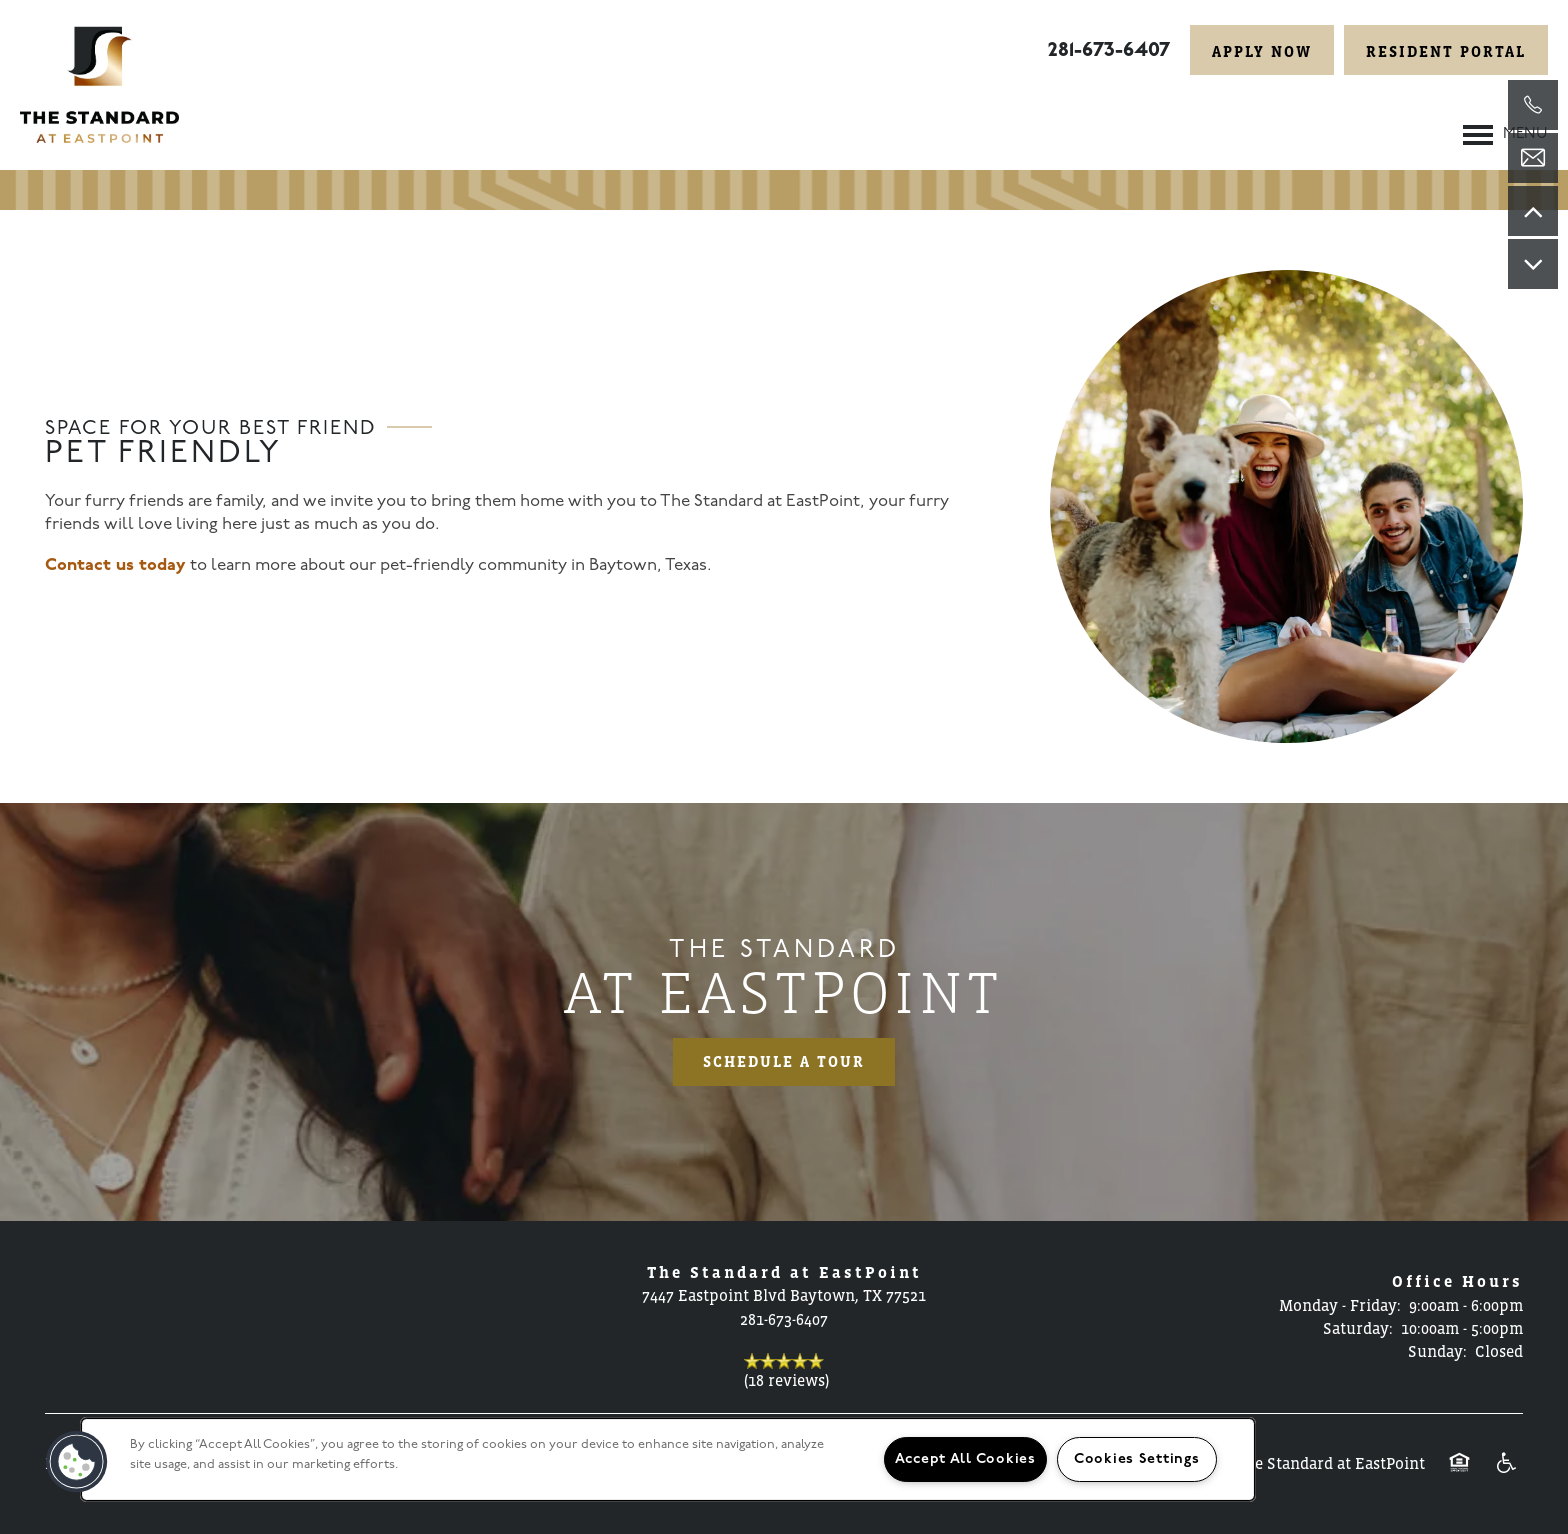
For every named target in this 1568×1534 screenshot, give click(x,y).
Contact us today (115, 565)
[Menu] (1505, 135)
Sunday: (1437, 1351)
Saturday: (1358, 1328)
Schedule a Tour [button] (784, 1061)
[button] (1262, 50)
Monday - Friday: (1340, 1305)
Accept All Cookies (965, 1459)
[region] (668, 1459)
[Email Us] (1533, 158)
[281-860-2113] (1533, 105)
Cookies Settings (1137, 1459)
